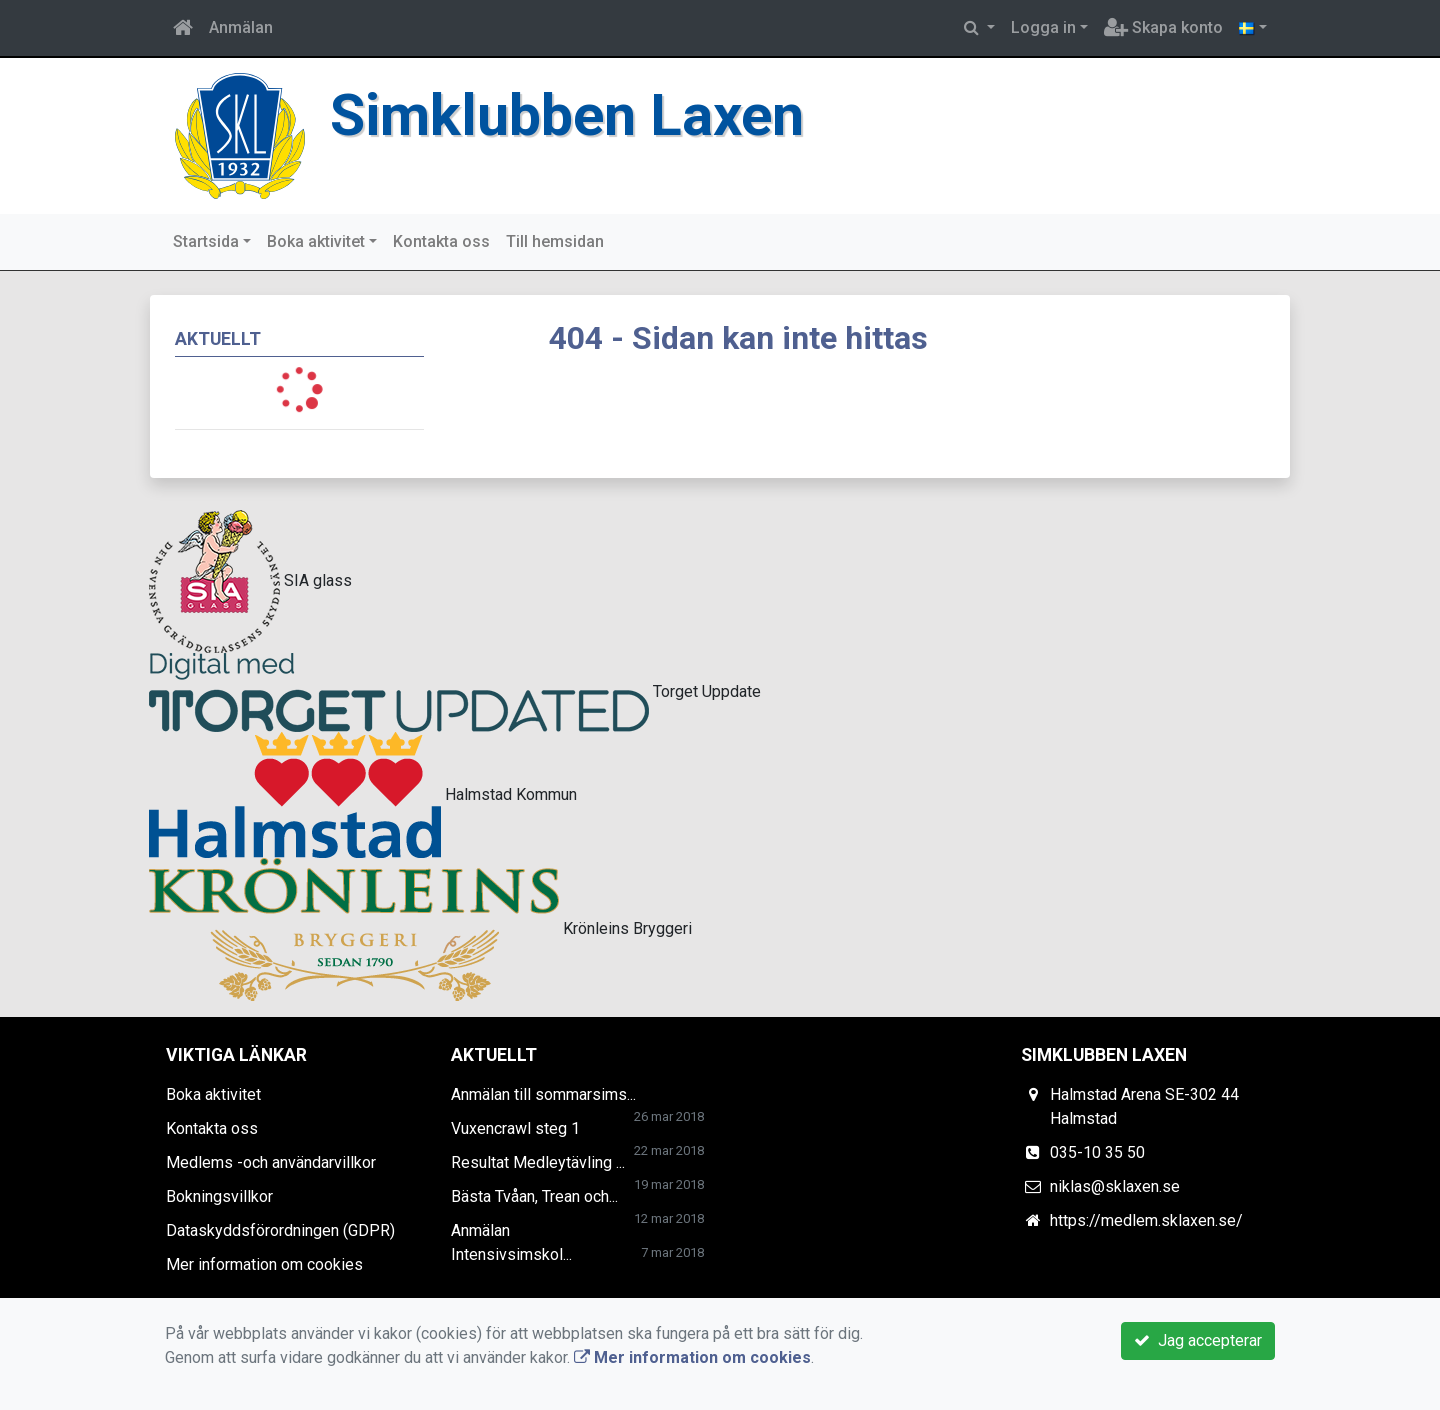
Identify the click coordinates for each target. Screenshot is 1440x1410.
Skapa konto (1163, 27)
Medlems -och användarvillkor (271, 1162)
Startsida (206, 241)
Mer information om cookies (264, 1264)
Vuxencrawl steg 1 (515, 1128)
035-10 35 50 (1097, 1152)
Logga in (1043, 27)
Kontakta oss (441, 241)
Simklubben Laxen (567, 115)
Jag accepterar (1198, 1340)
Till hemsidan (555, 241)
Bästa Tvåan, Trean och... (534, 1196)
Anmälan (241, 27)
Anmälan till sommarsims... (543, 1094)
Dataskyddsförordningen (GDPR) (280, 1230)
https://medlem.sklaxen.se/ (1146, 1220)
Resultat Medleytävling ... (538, 1162)
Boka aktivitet (316, 241)
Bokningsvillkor (219, 1196)
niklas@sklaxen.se (1115, 1186)
